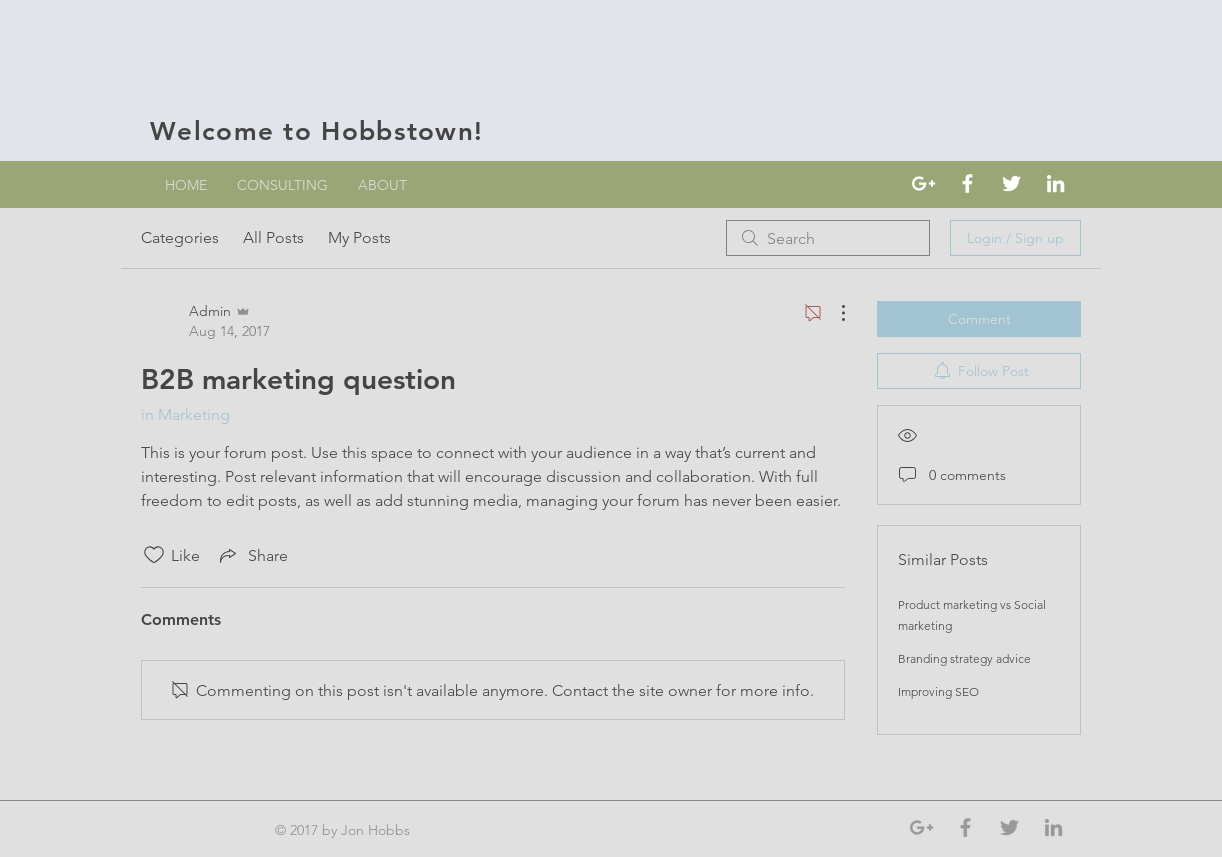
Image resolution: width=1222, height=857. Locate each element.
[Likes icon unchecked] (154, 555)
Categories (180, 237)
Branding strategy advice (964, 658)
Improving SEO (938, 691)
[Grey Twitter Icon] (1009, 827)
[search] (828, 238)
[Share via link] (252, 555)
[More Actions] (833, 313)
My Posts (359, 237)
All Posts (273, 237)
